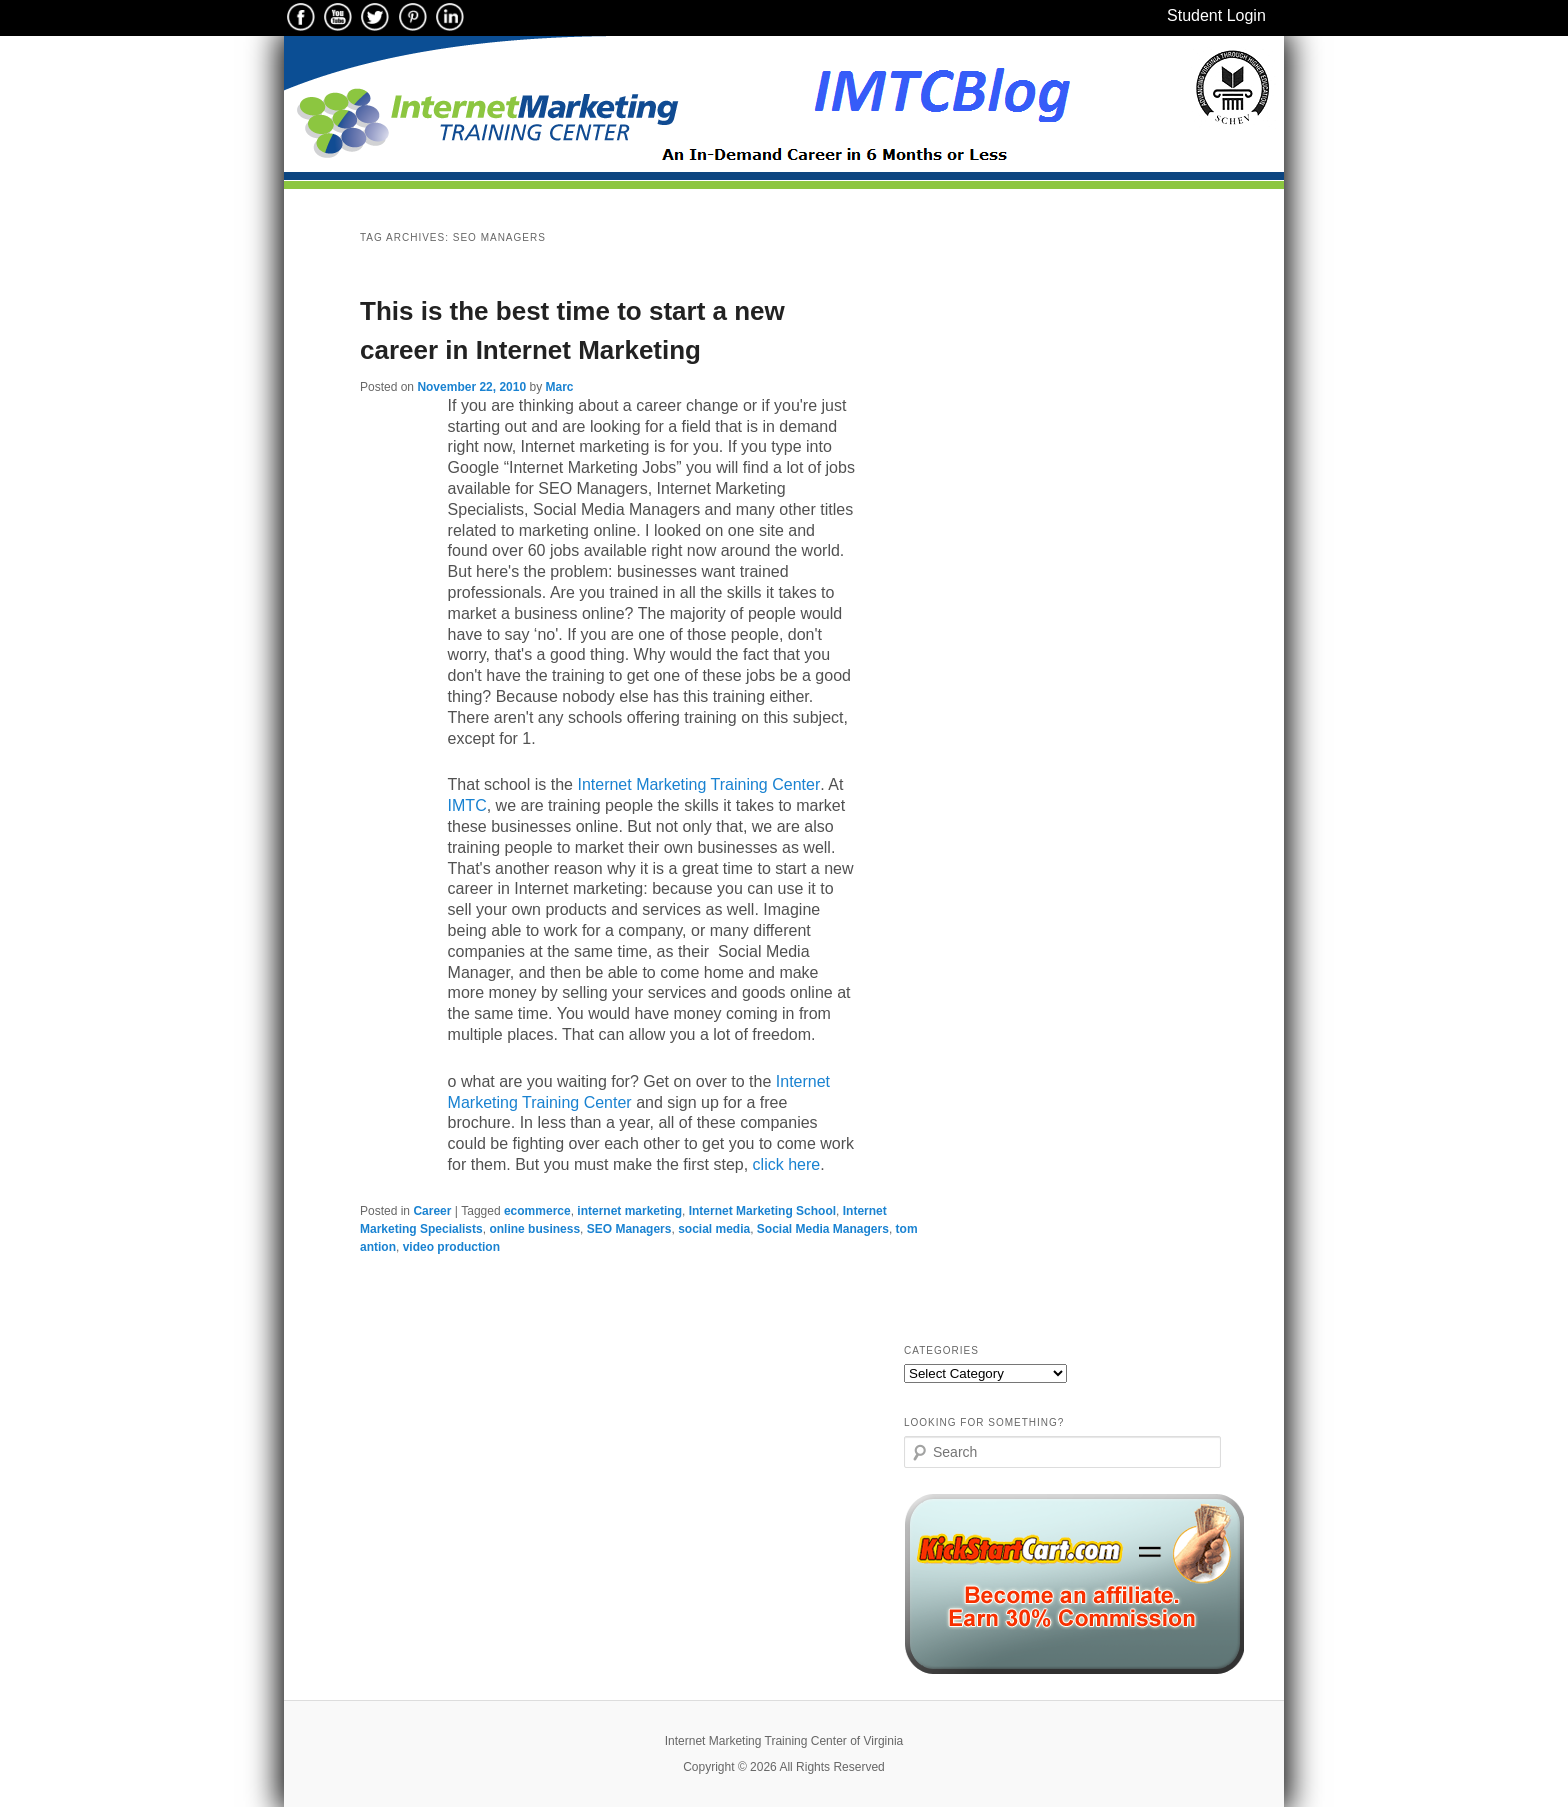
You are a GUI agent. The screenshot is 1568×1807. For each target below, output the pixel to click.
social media (714, 1229)
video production (451, 1247)
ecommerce (537, 1211)
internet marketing (629, 1211)
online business (534, 1229)
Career (432, 1211)
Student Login (1216, 15)
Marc (559, 387)
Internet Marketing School (762, 1211)
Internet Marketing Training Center (698, 784)
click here (787, 1164)
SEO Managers (629, 1229)
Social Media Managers (823, 1229)
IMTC (467, 805)
